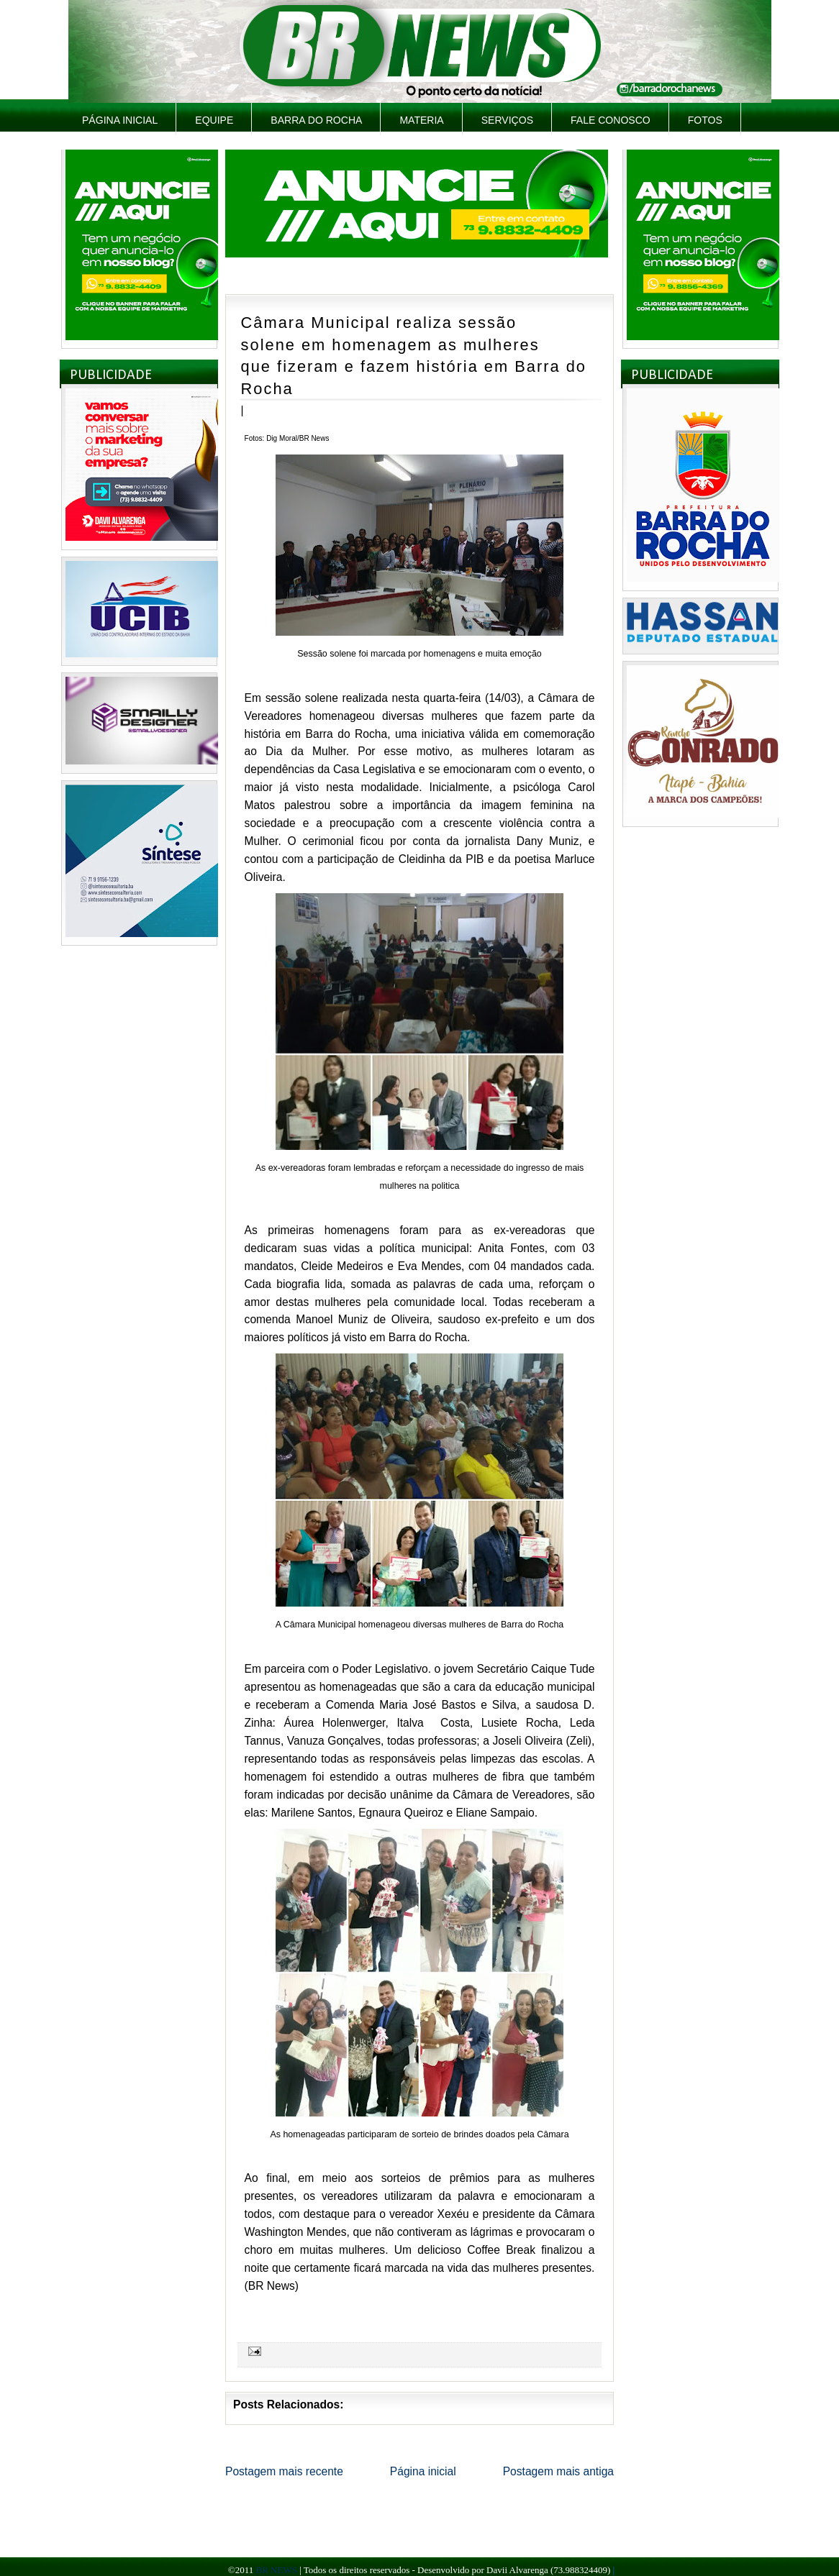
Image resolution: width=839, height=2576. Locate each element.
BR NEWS (275, 2569)
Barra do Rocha (316, 120)
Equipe (214, 120)
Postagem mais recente (284, 2471)
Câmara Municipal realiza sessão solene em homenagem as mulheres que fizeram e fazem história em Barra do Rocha (413, 356)
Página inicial (120, 120)
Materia (421, 120)
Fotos (705, 120)
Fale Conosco (610, 120)
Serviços (507, 120)
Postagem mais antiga (558, 2471)
